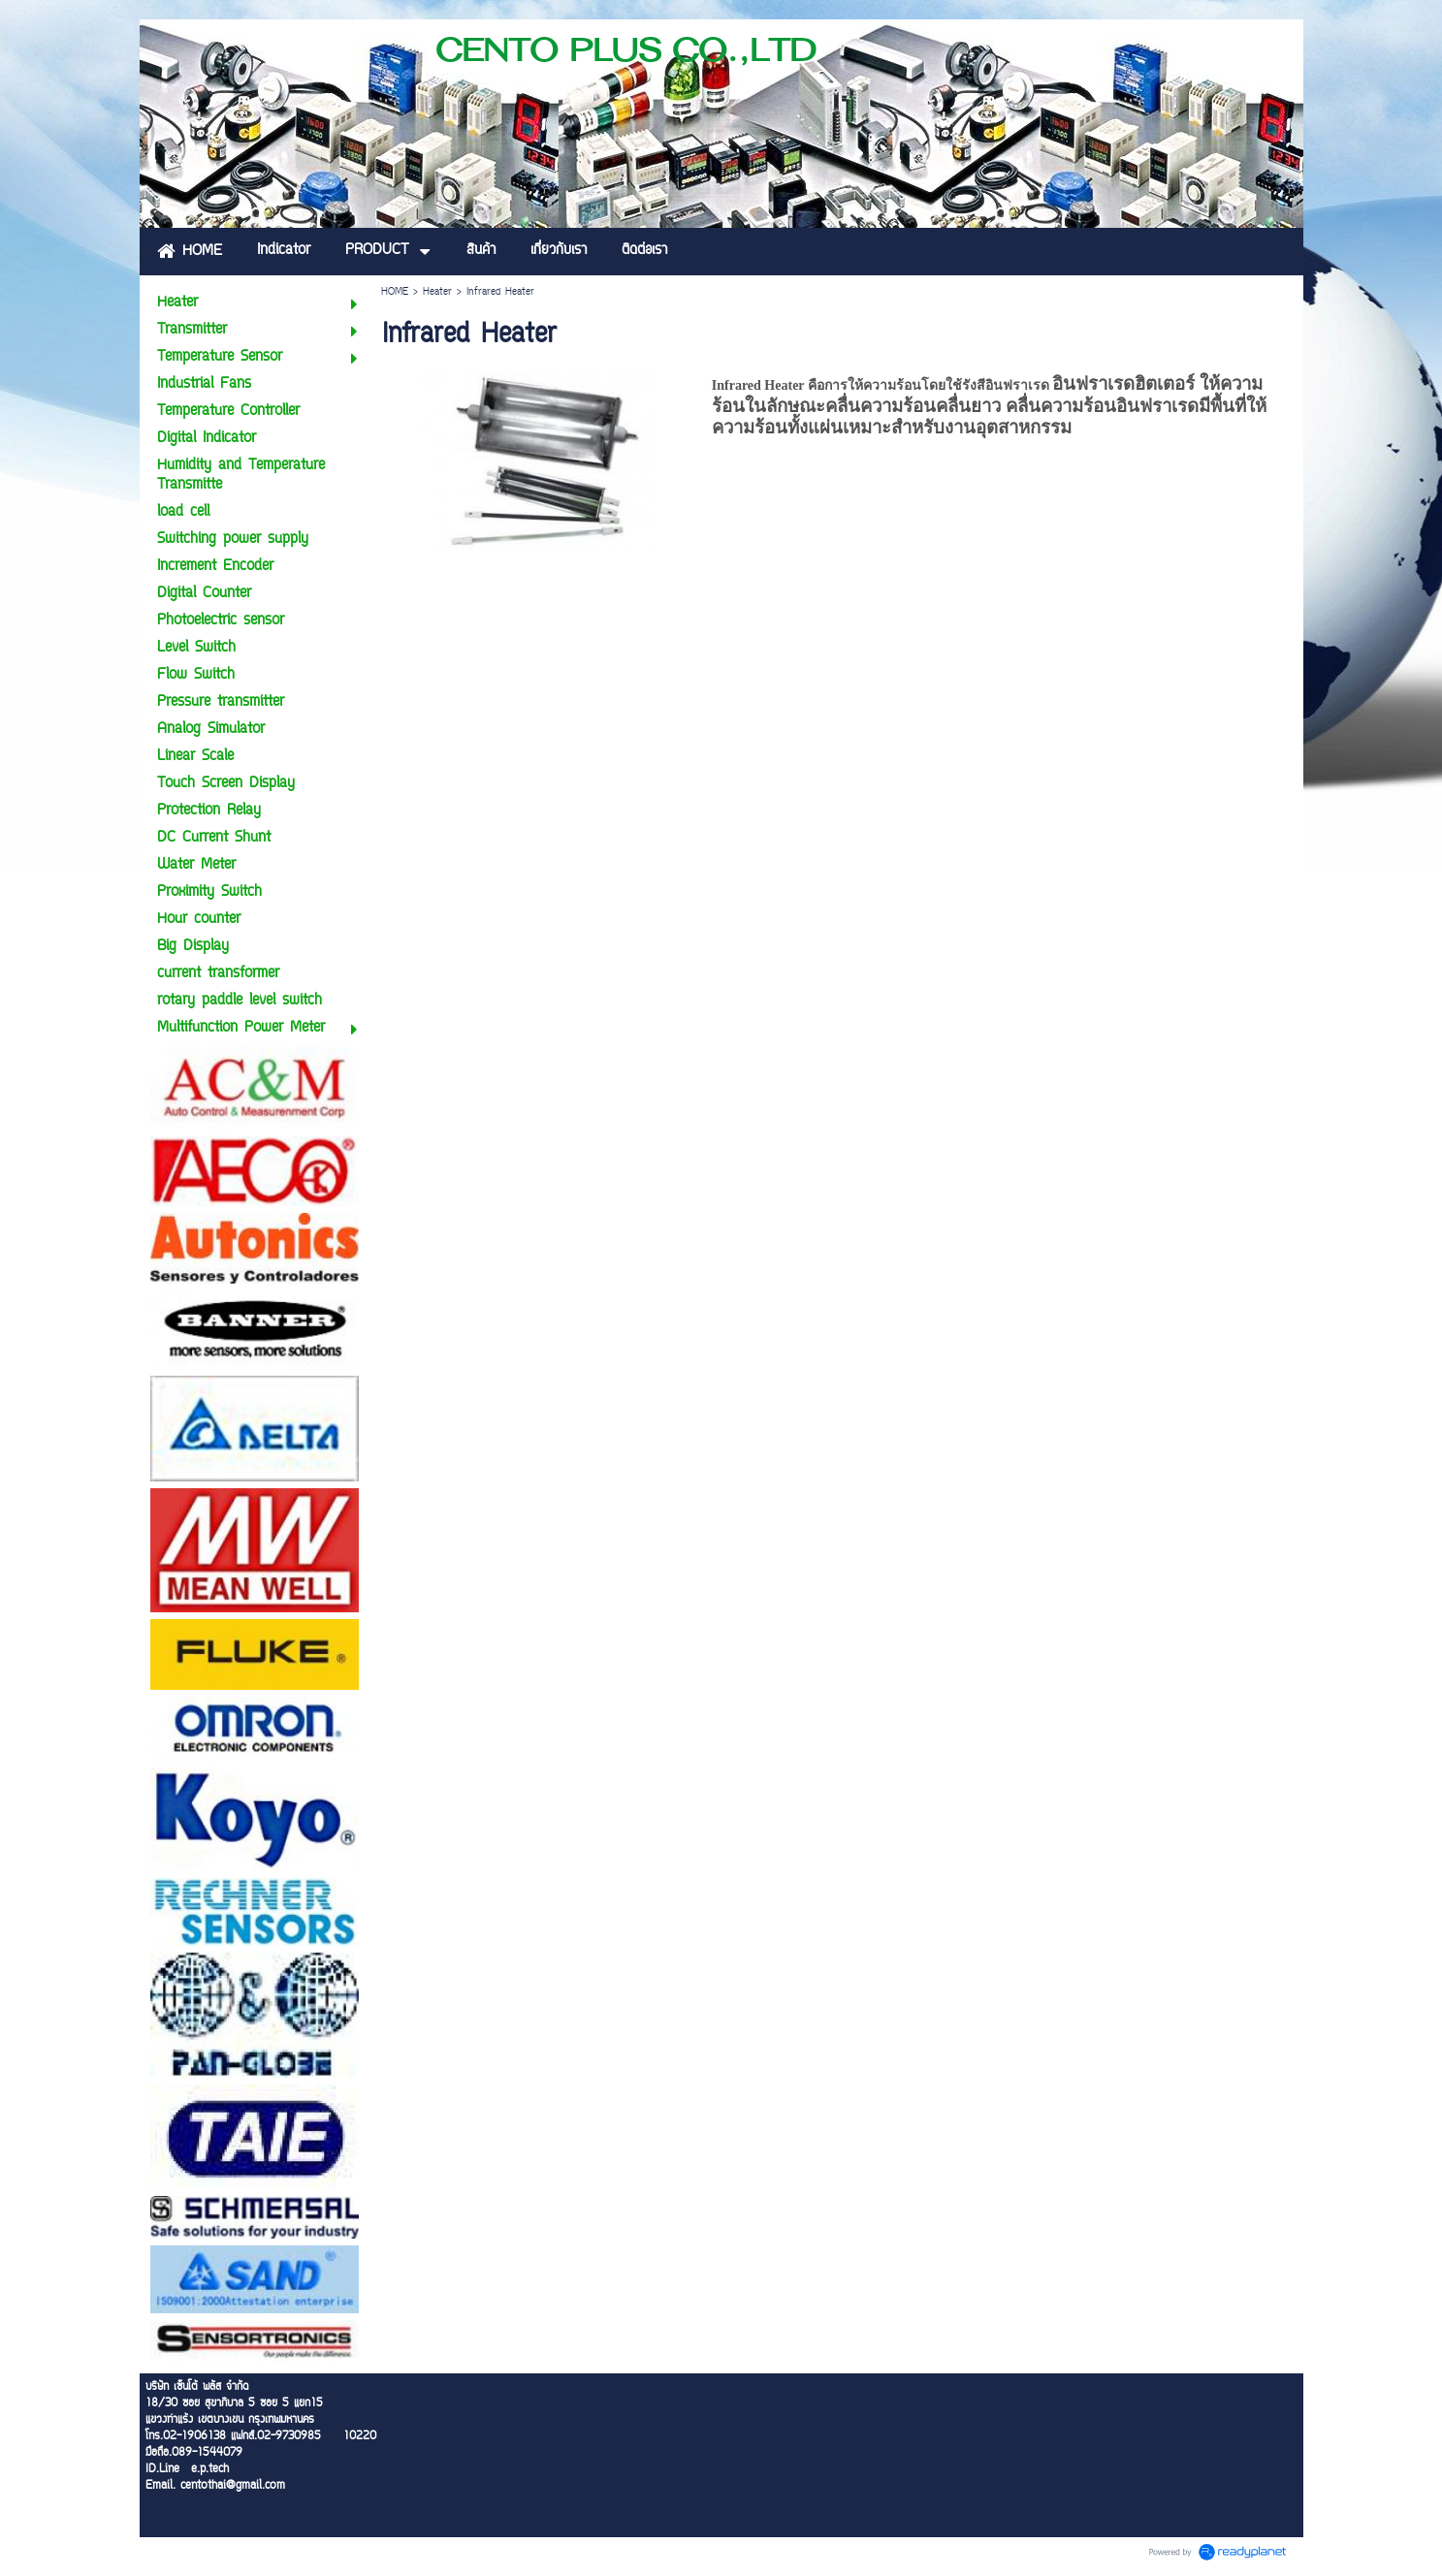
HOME (394, 292)
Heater (437, 292)
